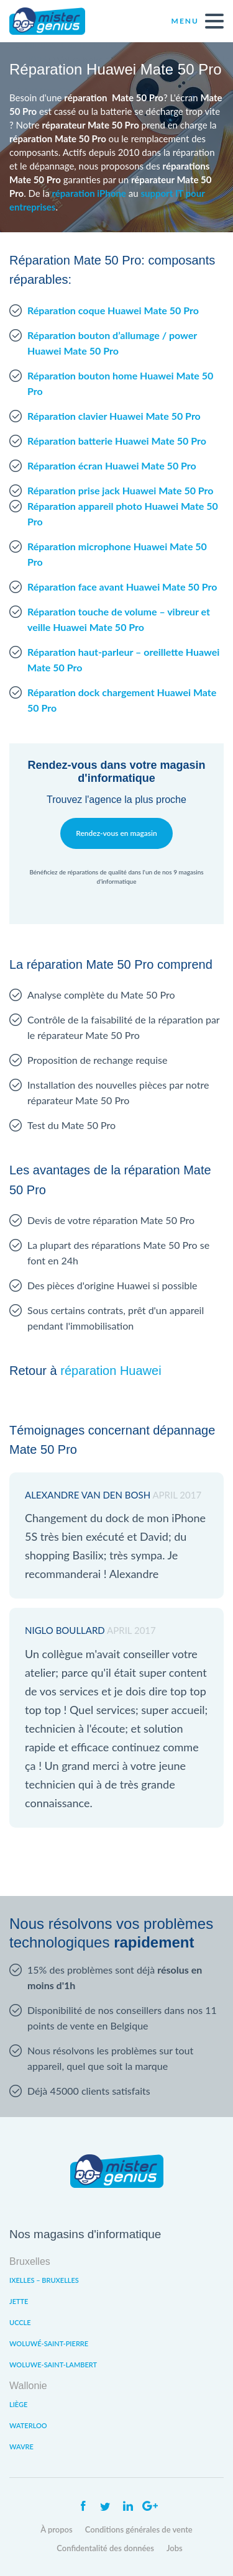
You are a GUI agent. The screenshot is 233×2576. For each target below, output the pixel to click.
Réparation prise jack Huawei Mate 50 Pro (120, 490)
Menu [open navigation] (197, 21)
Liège (18, 2404)
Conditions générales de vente (139, 2529)
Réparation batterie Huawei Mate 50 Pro (116, 441)
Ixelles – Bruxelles (44, 2280)
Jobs (175, 2548)
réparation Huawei (110, 1370)
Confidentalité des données (105, 2548)
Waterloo (28, 2425)
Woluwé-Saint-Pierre (48, 2343)
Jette (18, 2301)
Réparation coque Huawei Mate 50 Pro (113, 310)
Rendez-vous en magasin (116, 833)
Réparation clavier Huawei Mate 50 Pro (114, 416)
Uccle (20, 2322)
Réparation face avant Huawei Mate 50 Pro (122, 586)
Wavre (21, 2446)
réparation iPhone (89, 193)
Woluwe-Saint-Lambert (53, 2365)
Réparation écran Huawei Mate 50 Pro (111, 465)
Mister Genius (56, 21)
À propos (56, 2529)
